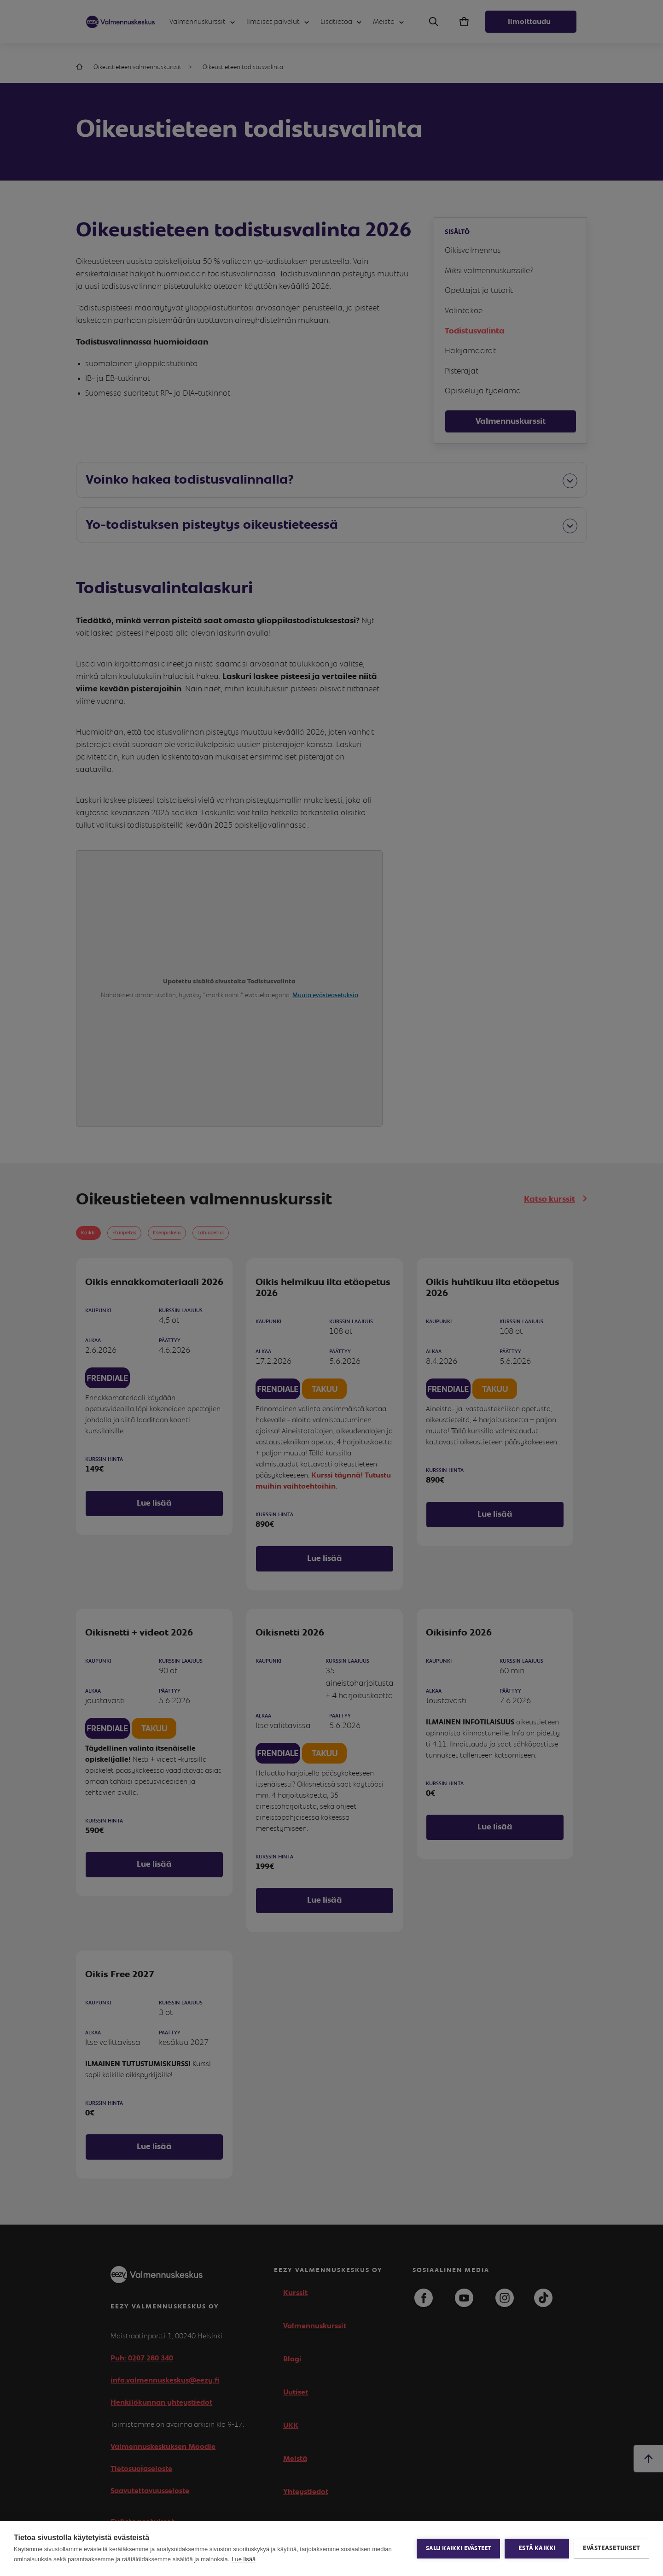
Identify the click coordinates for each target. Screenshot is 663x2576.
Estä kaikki (536, 2548)
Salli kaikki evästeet (458, 2549)
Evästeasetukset (611, 2548)
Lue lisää (244, 2559)
